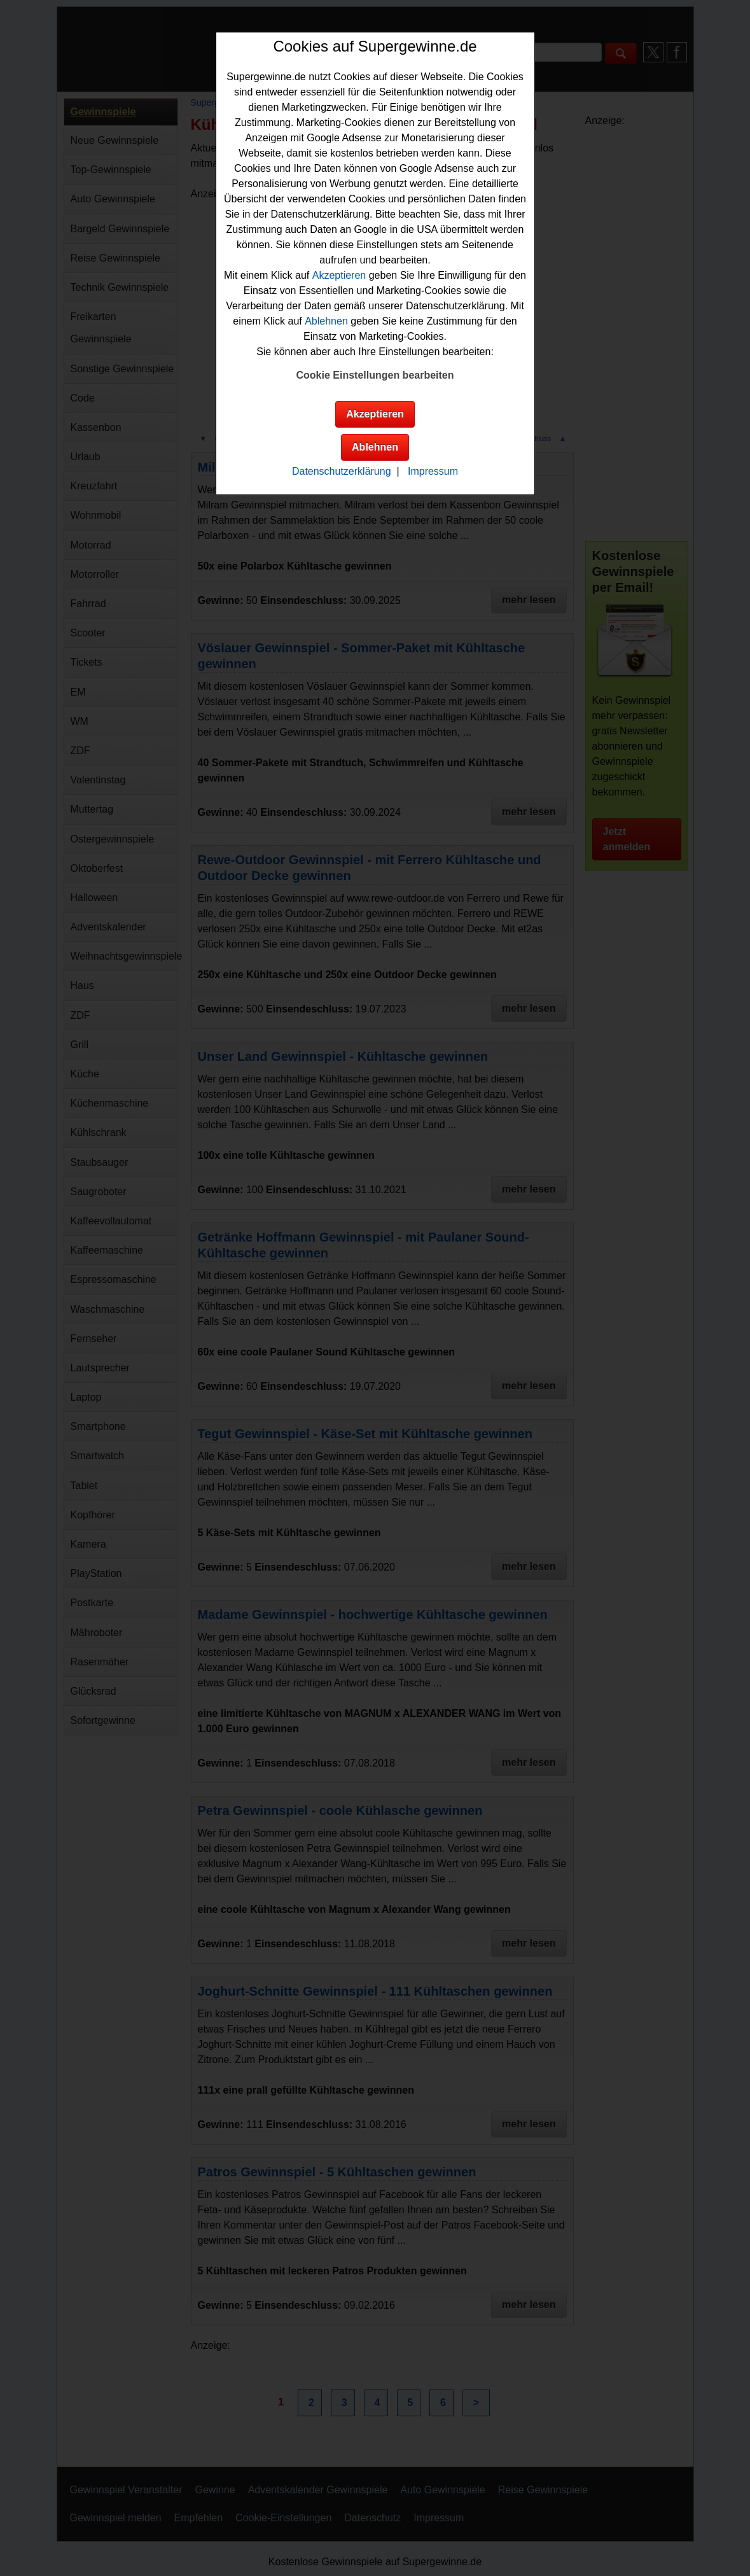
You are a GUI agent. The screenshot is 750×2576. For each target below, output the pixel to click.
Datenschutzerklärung (341, 471)
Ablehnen (326, 321)
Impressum (433, 471)
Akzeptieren (339, 275)
